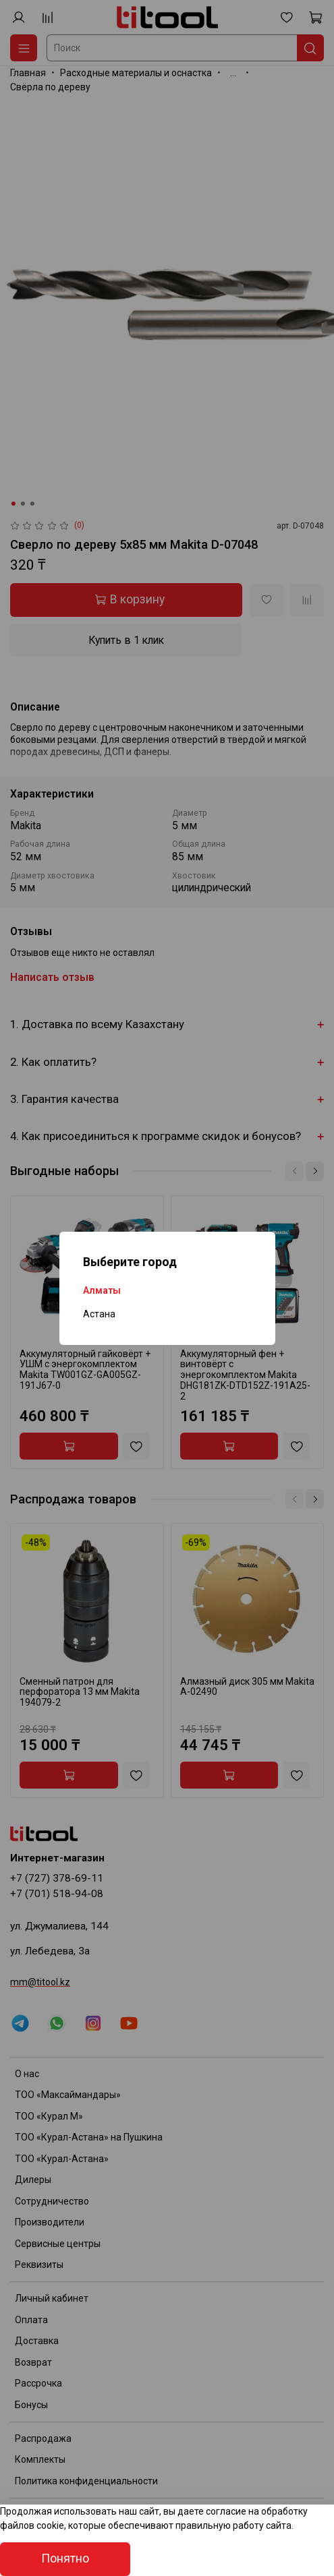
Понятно (65, 2558)
